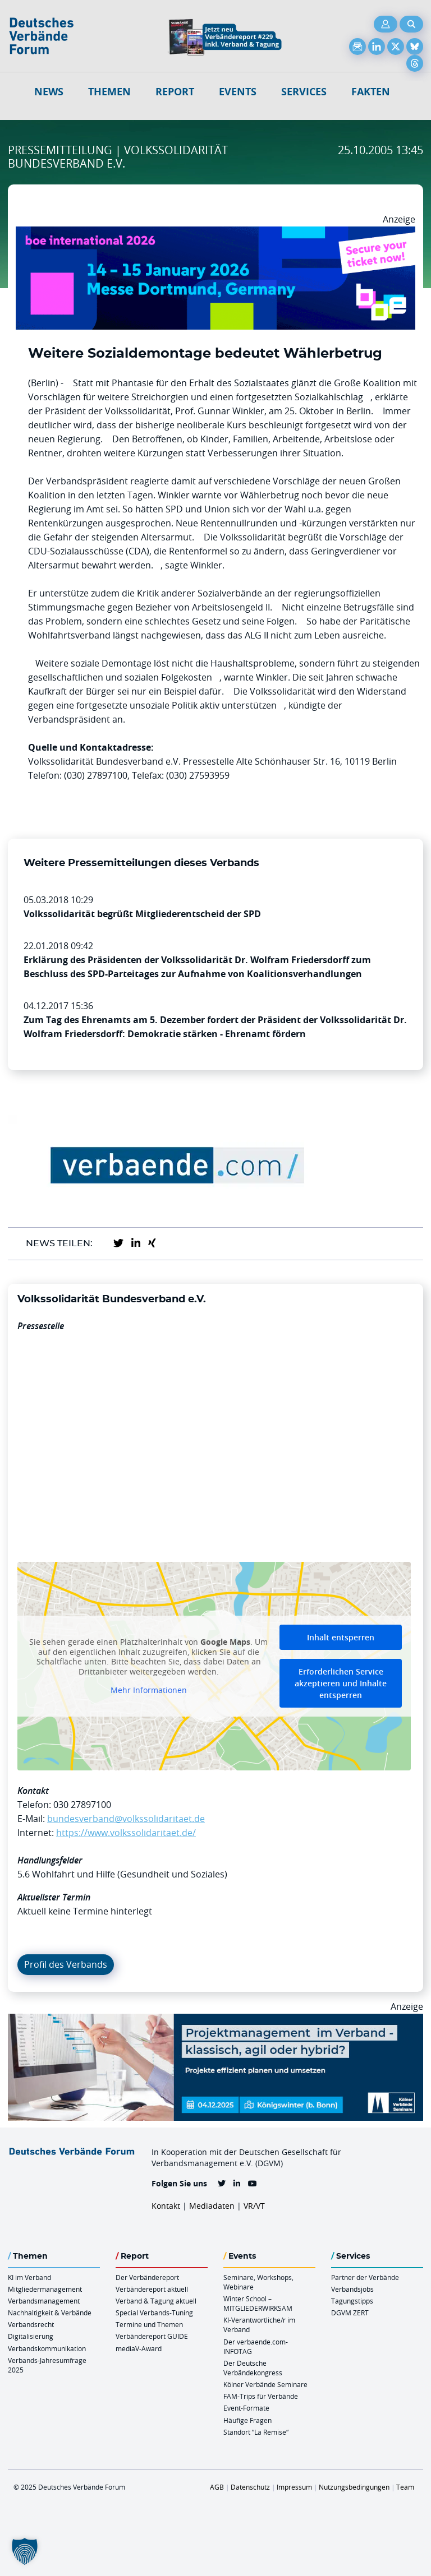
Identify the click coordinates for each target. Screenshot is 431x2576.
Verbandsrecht (31, 2324)
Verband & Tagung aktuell (156, 2300)
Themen (109, 92)
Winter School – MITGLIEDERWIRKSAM (257, 2303)
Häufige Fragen (247, 2420)
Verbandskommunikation (47, 2348)
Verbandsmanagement (44, 2300)
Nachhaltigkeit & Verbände (49, 2312)
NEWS (48, 92)
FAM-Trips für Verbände (260, 2396)
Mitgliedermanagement (45, 2288)
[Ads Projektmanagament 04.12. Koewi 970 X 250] (215, 2020)
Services (304, 92)
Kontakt (166, 2205)
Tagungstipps (352, 2300)
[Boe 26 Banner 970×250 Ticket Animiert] (215, 233)
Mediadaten (212, 2205)
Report (174, 92)
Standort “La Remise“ (255, 2431)
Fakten (370, 92)
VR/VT (254, 2205)
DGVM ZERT (350, 2312)
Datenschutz (250, 2486)
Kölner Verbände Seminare (265, 2384)
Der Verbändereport (147, 2277)
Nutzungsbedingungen (354, 2486)
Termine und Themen (149, 2324)
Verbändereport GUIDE (152, 2336)
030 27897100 (82, 1804)
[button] (24, 2551)
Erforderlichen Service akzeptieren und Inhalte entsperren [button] (341, 1683)
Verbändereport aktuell (152, 2288)
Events (237, 92)
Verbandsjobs (352, 2288)
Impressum (294, 2486)
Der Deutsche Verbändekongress (252, 2367)
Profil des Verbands (65, 1964)
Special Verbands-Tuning (154, 2312)
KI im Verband (29, 2277)
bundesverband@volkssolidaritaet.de (126, 1818)
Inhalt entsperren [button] (340, 1637)
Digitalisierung (30, 2336)
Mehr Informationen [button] (149, 1690)
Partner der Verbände (365, 2277)
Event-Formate (246, 2407)
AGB (217, 2486)
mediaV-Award (139, 2348)
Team (405, 2486)
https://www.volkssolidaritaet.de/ (126, 1832)
